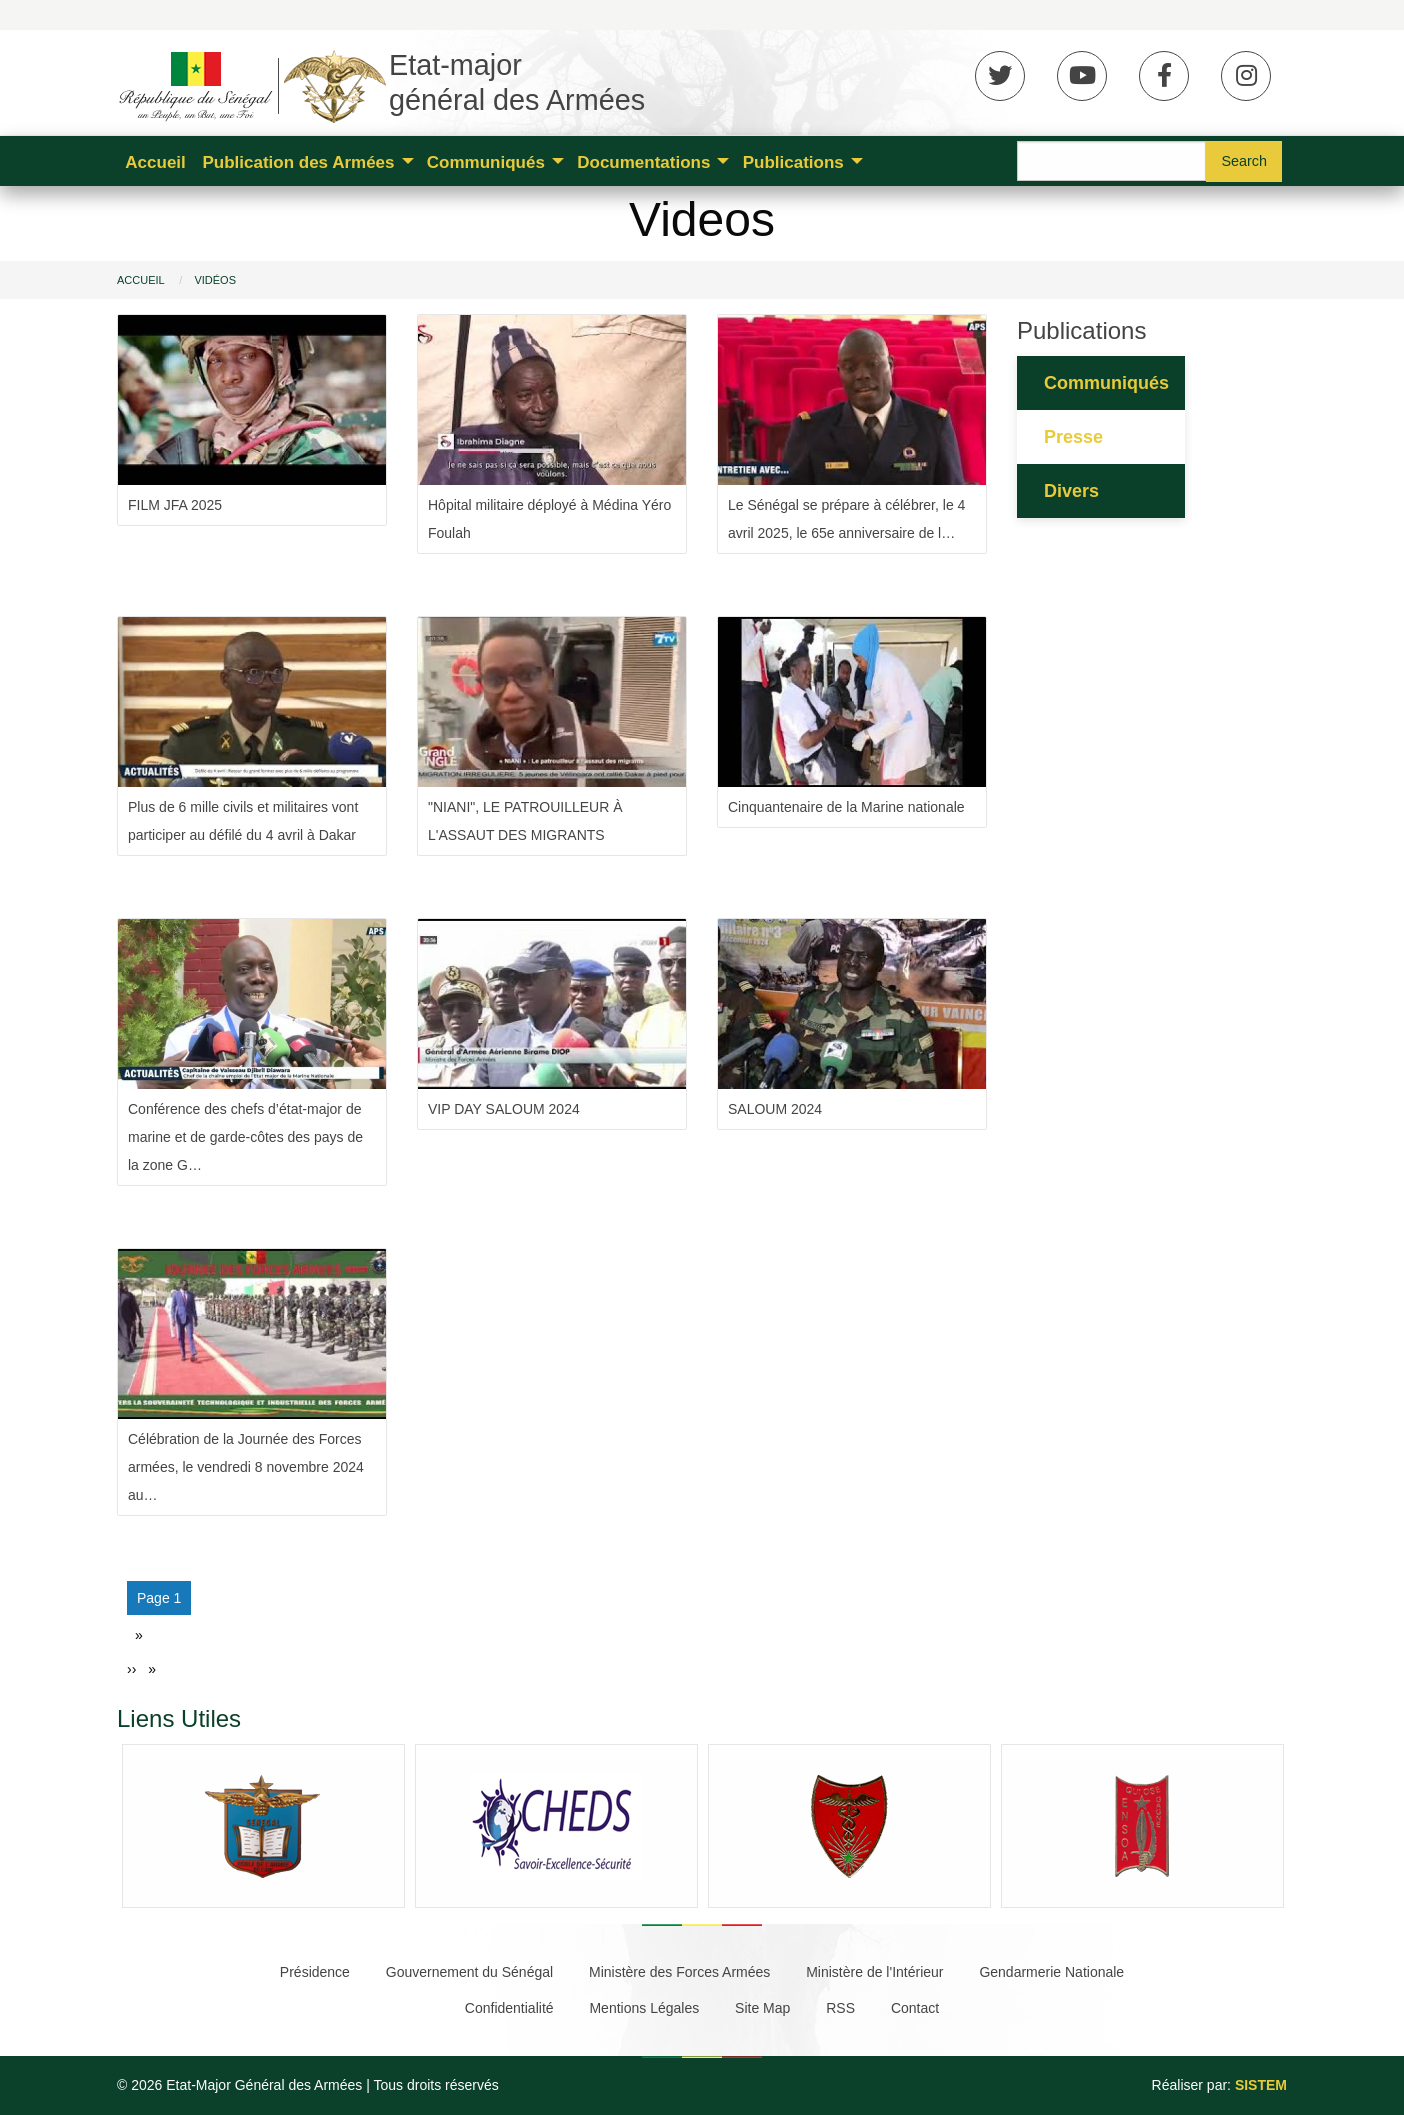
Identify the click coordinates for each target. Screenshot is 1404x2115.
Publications (793, 162)
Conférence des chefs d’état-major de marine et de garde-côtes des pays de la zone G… (245, 1137)
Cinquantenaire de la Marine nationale (846, 807)
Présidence (315, 1972)
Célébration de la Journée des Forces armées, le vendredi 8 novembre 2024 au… (246, 1467)
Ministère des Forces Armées (679, 1972)
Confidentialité (509, 2008)
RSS (840, 2008)
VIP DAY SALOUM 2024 (504, 1109)
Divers (1071, 491)
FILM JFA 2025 (175, 505)
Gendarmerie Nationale (1051, 1972)
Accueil (155, 162)
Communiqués (486, 162)
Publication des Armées (298, 162)
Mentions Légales (644, 2008)
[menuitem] (155, 161)
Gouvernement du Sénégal (469, 1972)
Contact (915, 2008)
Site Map (762, 2008)
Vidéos (215, 280)
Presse (1073, 437)
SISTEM (1261, 2085)
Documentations (643, 162)
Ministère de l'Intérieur (874, 1972)
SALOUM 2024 (775, 1109)
